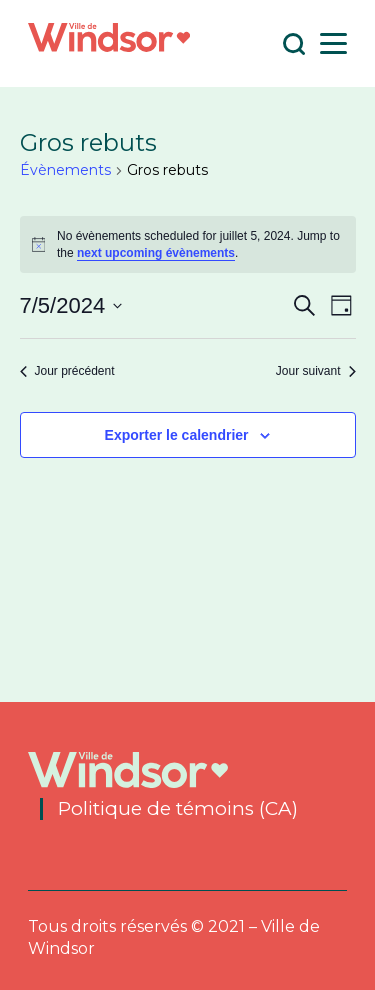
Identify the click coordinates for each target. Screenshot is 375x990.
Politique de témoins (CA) (178, 809)
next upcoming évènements (156, 253)
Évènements (65, 170)
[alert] (188, 244)
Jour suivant (316, 371)
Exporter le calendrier (177, 435)
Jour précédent (67, 371)
